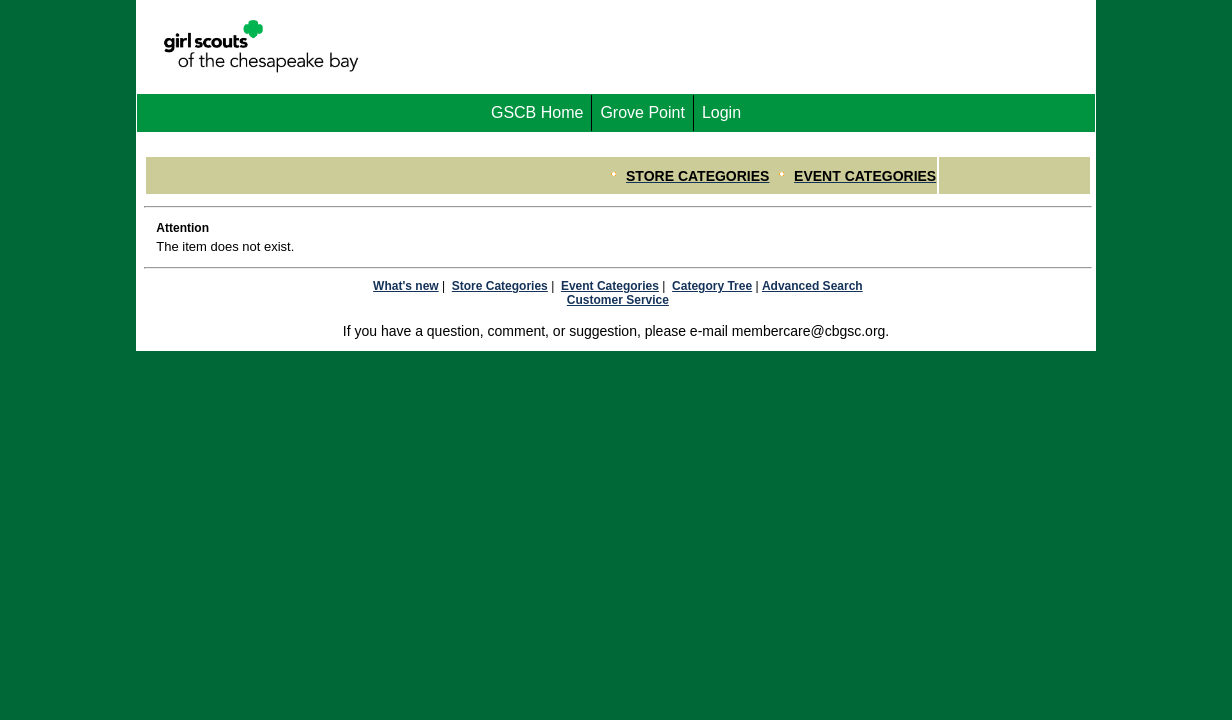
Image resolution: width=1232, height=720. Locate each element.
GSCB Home (537, 112)
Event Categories (610, 286)
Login (721, 112)
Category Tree (712, 286)
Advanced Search (812, 286)
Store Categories (500, 286)
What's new (406, 286)
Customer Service (618, 300)
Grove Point (642, 112)
